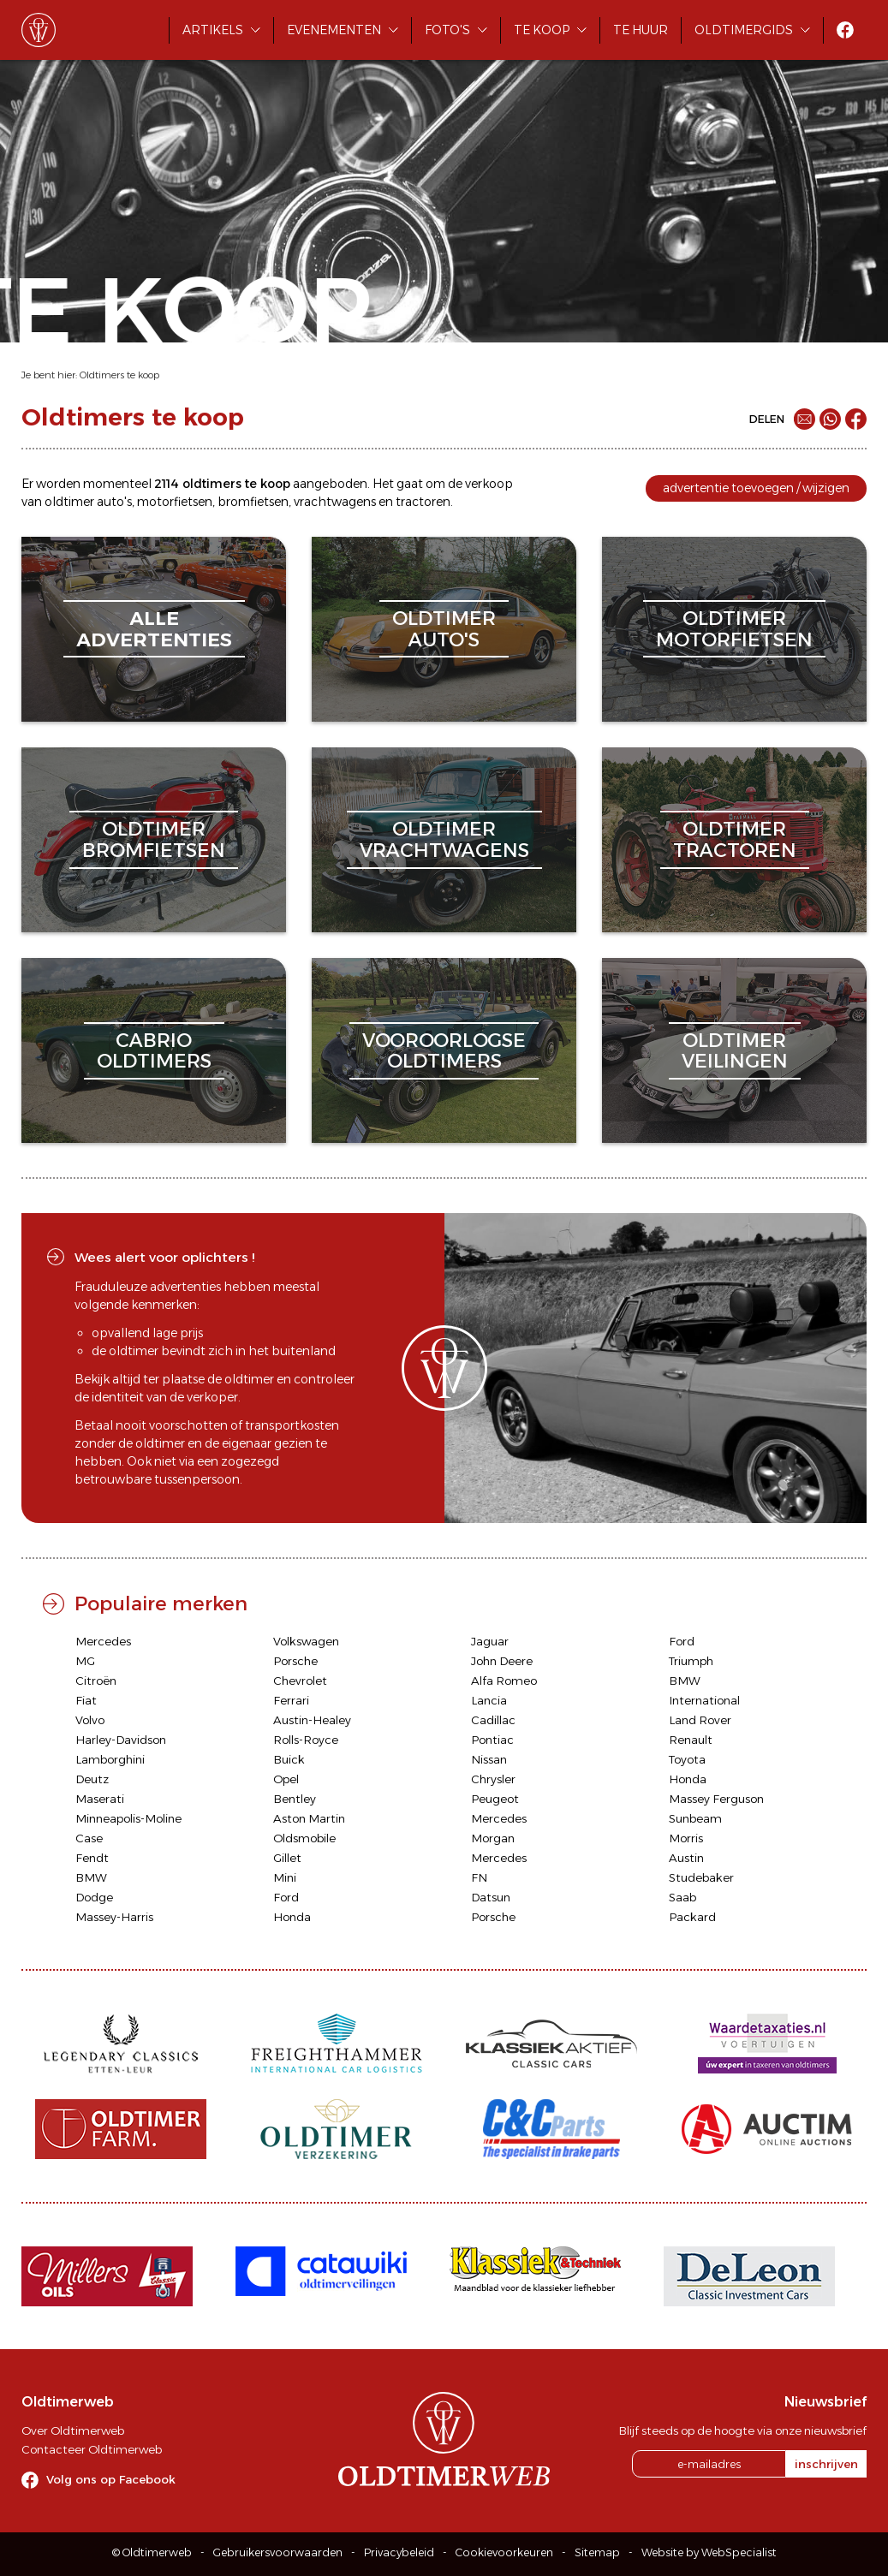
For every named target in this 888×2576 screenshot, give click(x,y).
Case (89, 1838)
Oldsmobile (304, 1838)
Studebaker (701, 1877)
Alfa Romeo (504, 1680)
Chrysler (493, 1779)
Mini (284, 1877)
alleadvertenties (154, 628)
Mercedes (103, 1641)
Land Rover (700, 1720)
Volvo (89, 1720)
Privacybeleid (399, 2552)
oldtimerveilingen (735, 1051)
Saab (682, 1897)
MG (85, 1661)
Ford (681, 1641)
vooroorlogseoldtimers (444, 1051)
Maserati (99, 1799)
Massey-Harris (114, 1917)
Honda (687, 1779)
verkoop (489, 483)
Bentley (294, 1799)
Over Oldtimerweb (72, 2430)
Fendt (92, 1858)
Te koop (541, 30)
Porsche (295, 1661)
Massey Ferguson (716, 1799)
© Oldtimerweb (152, 2552)
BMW (684, 1680)
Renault (690, 1739)
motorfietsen (174, 501)
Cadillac (493, 1720)
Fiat (86, 1700)
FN (479, 1877)
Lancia (489, 1700)
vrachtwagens (335, 501)
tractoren (423, 501)
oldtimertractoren (734, 839)
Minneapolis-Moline (128, 1818)
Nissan (489, 1759)
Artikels (212, 30)
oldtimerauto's (444, 628)
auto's (114, 501)
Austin (686, 1858)
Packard (692, 1917)
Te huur (640, 30)
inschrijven (826, 2464)
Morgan (493, 1838)
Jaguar (490, 1641)
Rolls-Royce (305, 1739)
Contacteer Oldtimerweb (91, 2449)
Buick (289, 1759)
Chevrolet (300, 1680)
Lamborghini (110, 1759)
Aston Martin (309, 1818)
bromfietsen (253, 501)
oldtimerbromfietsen (153, 839)
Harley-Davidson (120, 1739)
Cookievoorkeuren (504, 2552)
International (704, 1700)
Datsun (490, 1897)
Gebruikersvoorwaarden (278, 2552)
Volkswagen (306, 1641)
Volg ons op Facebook (111, 2479)
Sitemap (597, 2552)
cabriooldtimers (154, 1051)
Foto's (447, 30)
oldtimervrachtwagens (444, 839)
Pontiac (492, 1739)
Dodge (94, 1897)
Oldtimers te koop (119, 375)
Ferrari (291, 1700)
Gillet (287, 1858)
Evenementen (334, 30)
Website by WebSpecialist (709, 2552)
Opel (286, 1779)
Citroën (95, 1680)
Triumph (691, 1661)
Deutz (92, 1779)
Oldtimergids (743, 30)
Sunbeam (695, 1818)
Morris (686, 1838)
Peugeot (495, 1799)
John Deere (502, 1661)
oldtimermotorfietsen (734, 628)
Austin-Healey (312, 1720)
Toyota (687, 1759)
